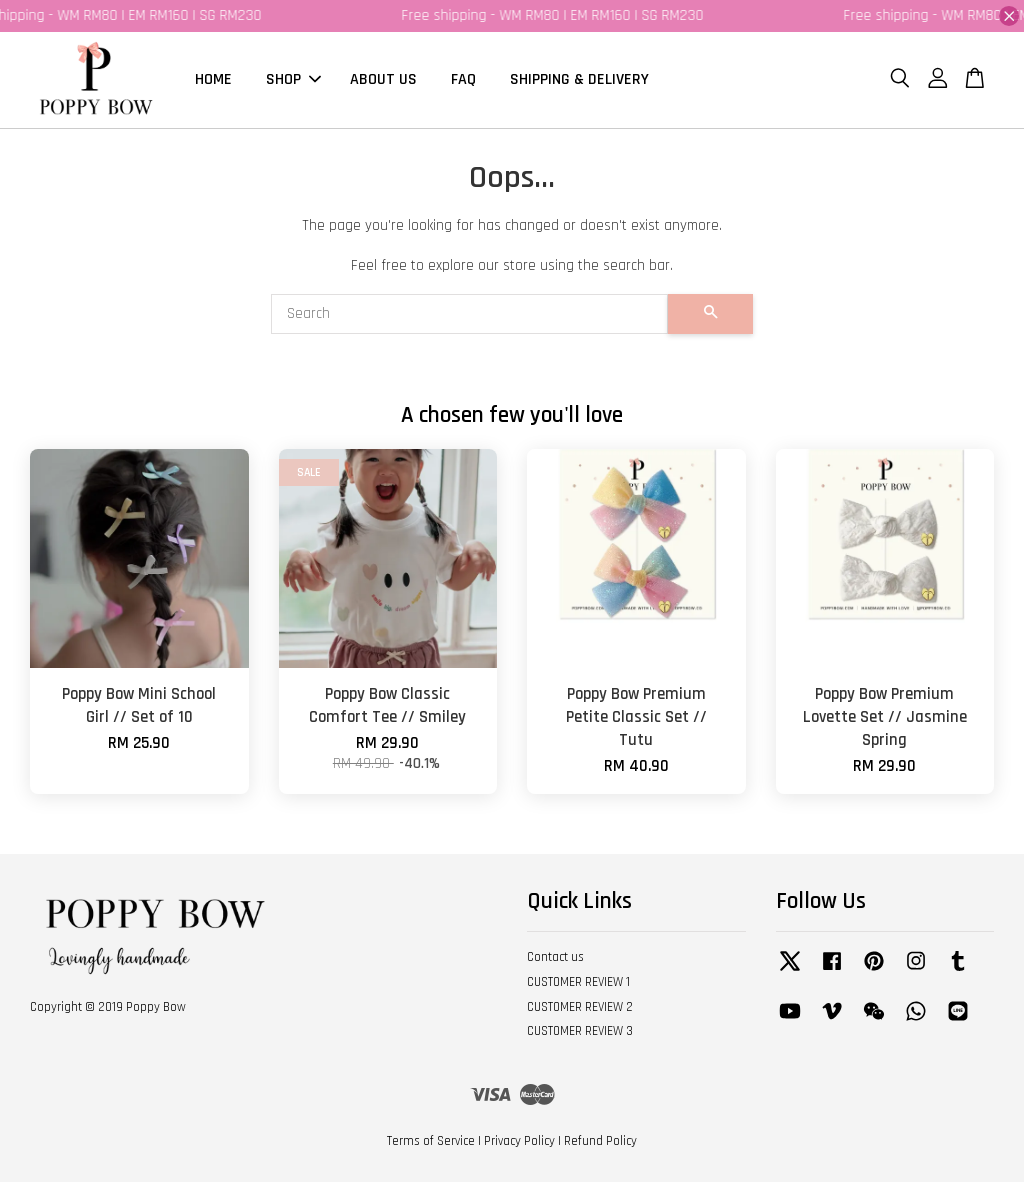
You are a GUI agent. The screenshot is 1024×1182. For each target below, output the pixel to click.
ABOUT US (383, 79)
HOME (213, 79)
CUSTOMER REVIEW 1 (578, 982)
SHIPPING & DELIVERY (579, 79)
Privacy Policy (519, 1141)
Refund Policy (600, 1141)
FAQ (463, 79)
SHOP (293, 79)
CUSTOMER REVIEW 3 (580, 1032)
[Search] (469, 314)
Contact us (555, 957)
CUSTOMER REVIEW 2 (580, 1007)
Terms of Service (431, 1141)
